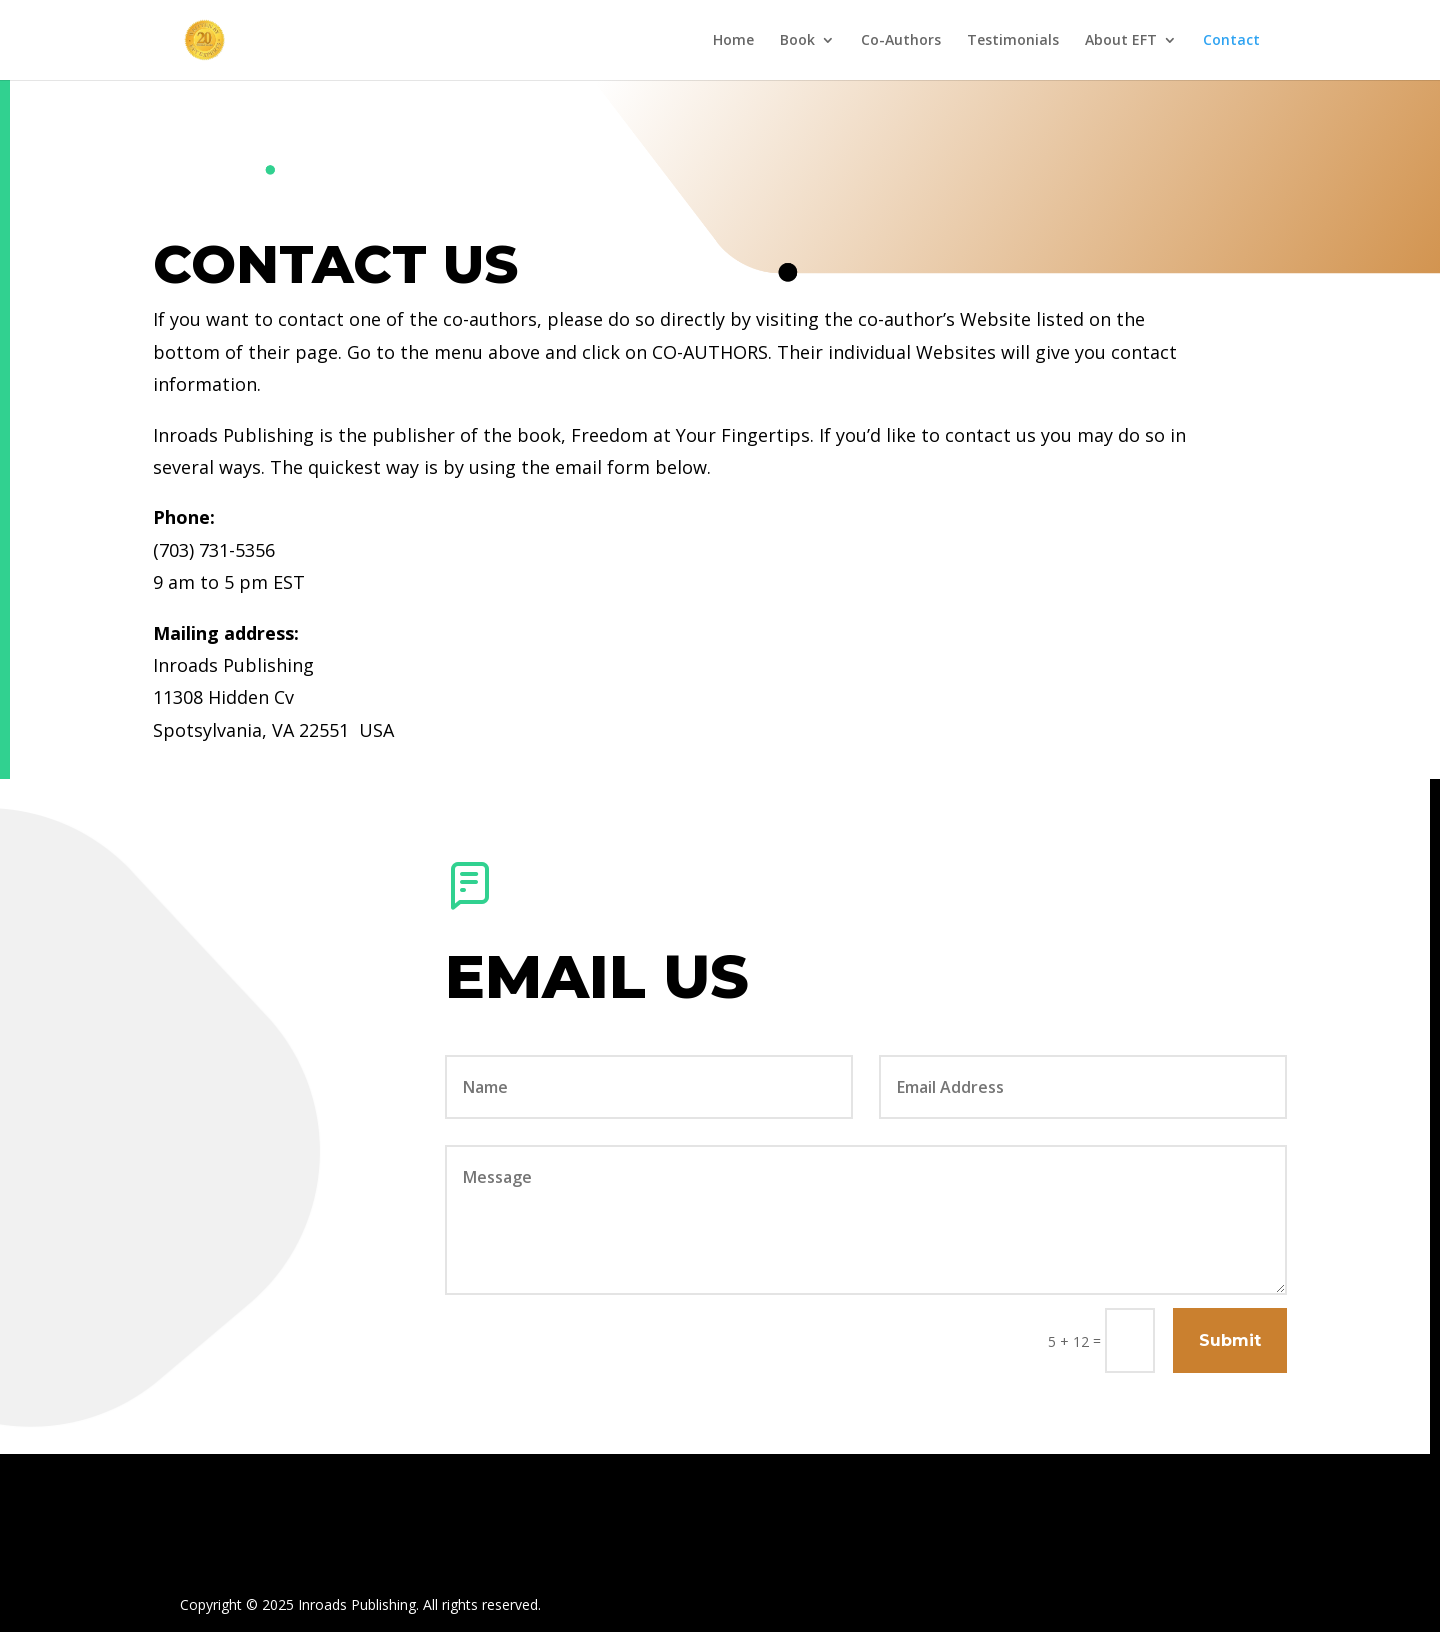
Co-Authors (901, 41)
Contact (1231, 41)
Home (733, 41)
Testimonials (1013, 41)
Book (797, 41)
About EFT (1121, 41)
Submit (1230, 1340)
